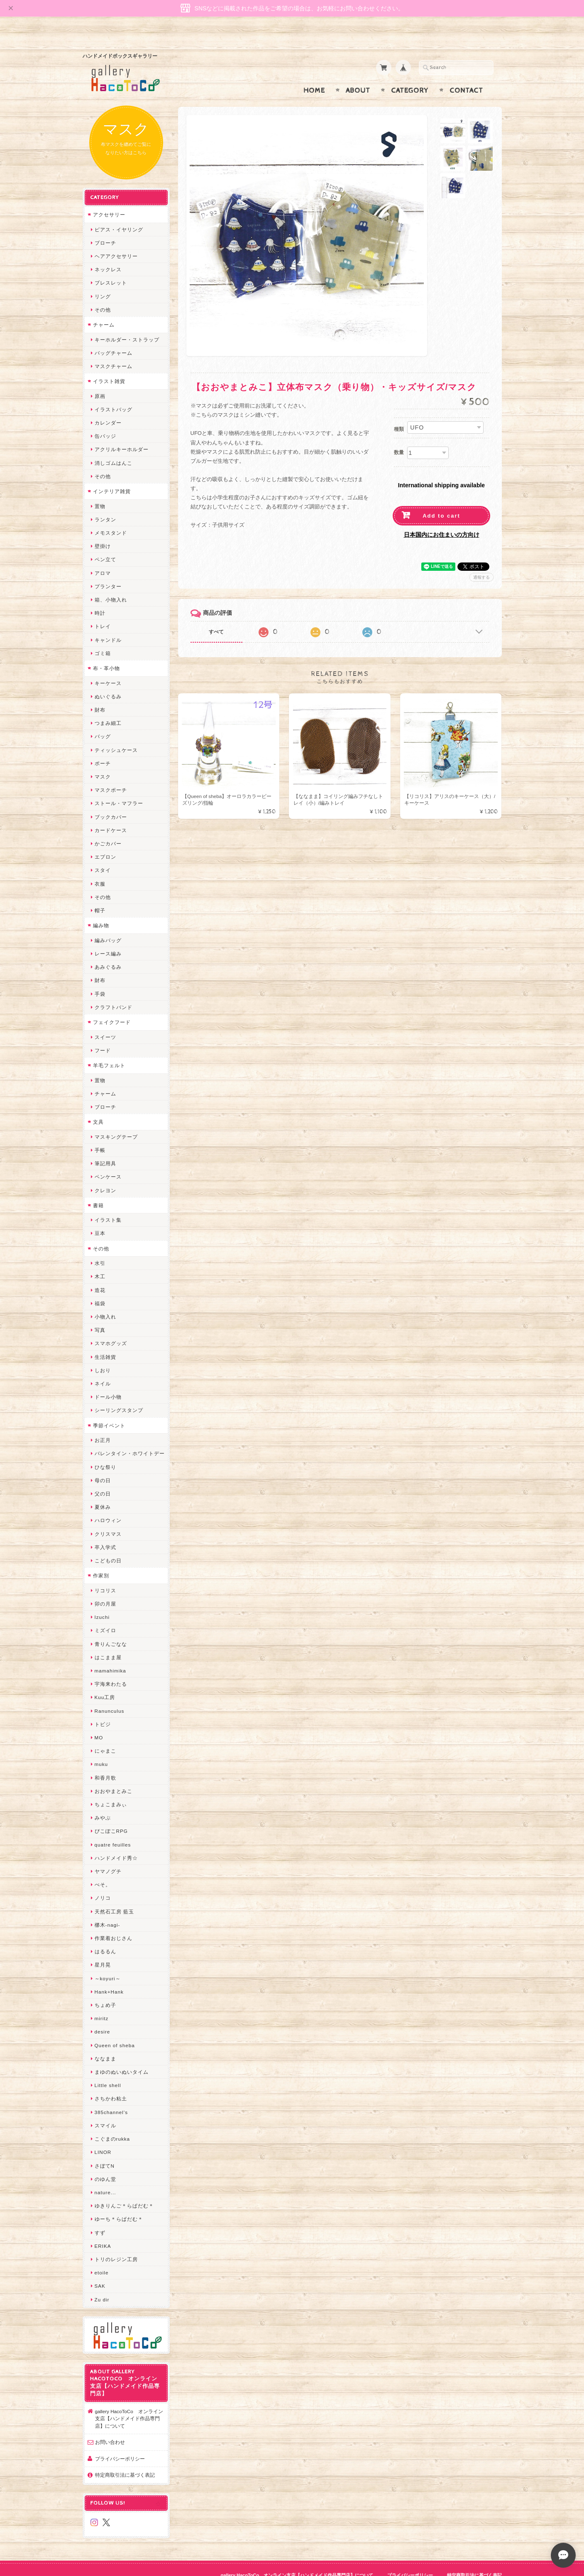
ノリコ (103, 1880)
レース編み (108, 935)
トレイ (103, 608)
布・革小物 (106, 650)
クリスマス (108, 1515)
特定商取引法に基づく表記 (125, 2457)
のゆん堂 (105, 2160)
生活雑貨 (105, 1338)
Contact (466, 74)
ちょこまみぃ (111, 1786)
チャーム (104, 306)
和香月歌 (105, 1759)
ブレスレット (111, 265)
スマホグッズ (111, 1325)
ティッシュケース (116, 731)
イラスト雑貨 (109, 363)
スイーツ (105, 1019)
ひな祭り (105, 1448)
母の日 (103, 1462)
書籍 (98, 1187)
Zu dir (102, 2281)
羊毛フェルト (109, 1047)
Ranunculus (110, 1692)
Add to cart (441, 499)
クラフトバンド (113, 989)
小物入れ (105, 1298)
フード (103, 1032)
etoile (102, 2254)
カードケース (111, 812)
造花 (100, 1271)
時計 (100, 594)
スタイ (103, 852)
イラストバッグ (113, 391)
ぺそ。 (103, 1866)
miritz (102, 2000)
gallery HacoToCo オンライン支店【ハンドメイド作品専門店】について (129, 2400)
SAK (100, 2268)
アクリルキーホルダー (122, 431)
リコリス (105, 1572)
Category (410, 74)
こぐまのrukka (112, 2120)
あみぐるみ (108, 948)
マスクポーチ (111, 771)
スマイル (105, 2107)
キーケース (108, 665)
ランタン (105, 501)
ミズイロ (105, 1612)
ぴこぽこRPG (111, 1813)
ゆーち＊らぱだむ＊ (119, 2201)
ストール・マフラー (119, 785)
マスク (103, 758)
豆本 (100, 1215)
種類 (399, 413)
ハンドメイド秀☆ (116, 1839)
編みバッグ (108, 922)
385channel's (111, 2094)
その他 (103, 291)
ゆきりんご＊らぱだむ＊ (124, 2187)
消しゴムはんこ (113, 444)
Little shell (108, 2067)
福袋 (100, 1285)
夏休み (103, 1488)
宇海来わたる (111, 1665)
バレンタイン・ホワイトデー (130, 1435)
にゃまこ (105, 1732)
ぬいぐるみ (108, 678)
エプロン (105, 838)
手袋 (100, 975)
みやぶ (103, 1799)
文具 (98, 1103)
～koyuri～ (108, 1960)
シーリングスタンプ (119, 1392)
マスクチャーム (113, 348)
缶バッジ (105, 417)
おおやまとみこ (113, 1772)
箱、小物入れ (111, 581)
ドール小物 (108, 1378)
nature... (105, 2174)
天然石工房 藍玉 (114, 1893)
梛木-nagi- (107, 1906)
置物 (100, 488)
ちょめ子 (105, 1986)
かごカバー (108, 825)
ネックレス (108, 251)
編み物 (101, 907)
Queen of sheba (115, 2027)
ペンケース (108, 1159)
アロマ (103, 554)
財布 (100, 691)
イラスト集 (108, 1201)
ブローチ (105, 224)
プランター (108, 568)
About (358, 74)
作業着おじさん (113, 1920)
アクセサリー (109, 196)
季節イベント (109, 1407)
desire (102, 2013)
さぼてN (105, 2147)
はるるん (105, 1933)
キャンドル (108, 621)
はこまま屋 (108, 1639)
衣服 (100, 865)
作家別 (101, 1557)
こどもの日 (108, 1542)
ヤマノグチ (108, 1853)
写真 (100, 1311)
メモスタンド (111, 514)
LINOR (103, 2134)
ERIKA (103, 2227)
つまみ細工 (108, 704)
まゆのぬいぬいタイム (122, 2053)
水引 (100, 1244)
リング (103, 278)
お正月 (103, 1421)
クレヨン (105, 1172)
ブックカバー (111, 798)
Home (314, 74)
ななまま (105, 2040)
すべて (216, 616)
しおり (103, 1352)
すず (100, 2214)
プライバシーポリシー (120, 2440)
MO (99, 1719)
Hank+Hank (109, 1973)
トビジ (103, 1706)
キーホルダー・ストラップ (127, 321)
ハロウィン (108, 1502)
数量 (399, 436)
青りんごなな (111, 1625)
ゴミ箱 (103, 635)
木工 (100, 1258)
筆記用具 (105, 1145)
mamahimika (110, 1652)
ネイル (103, 1365)
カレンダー (108, 404)
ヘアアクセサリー (116, 238)
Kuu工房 (105, 1679)
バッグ (103, 718)
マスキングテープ (116, 1118)
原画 (100, 378)
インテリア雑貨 (112, 473)
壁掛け (103, 527)
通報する (481, 561)
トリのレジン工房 (116, 2241)
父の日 (103, 1475)
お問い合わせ (110, 2424)
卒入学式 (105, 1529)
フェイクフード (112, 1004)
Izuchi (102, 1598)
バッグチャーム (113, 334)
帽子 (100, 892)
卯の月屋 (105, 1585)
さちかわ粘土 (111, 2080)
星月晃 (103, 1947)
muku (101, 1746)
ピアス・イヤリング (119, 211)
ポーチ (103, 745)
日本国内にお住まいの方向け (441, 518)
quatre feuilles (113, 1826)
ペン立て (105, 541)
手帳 (100, 1132)
